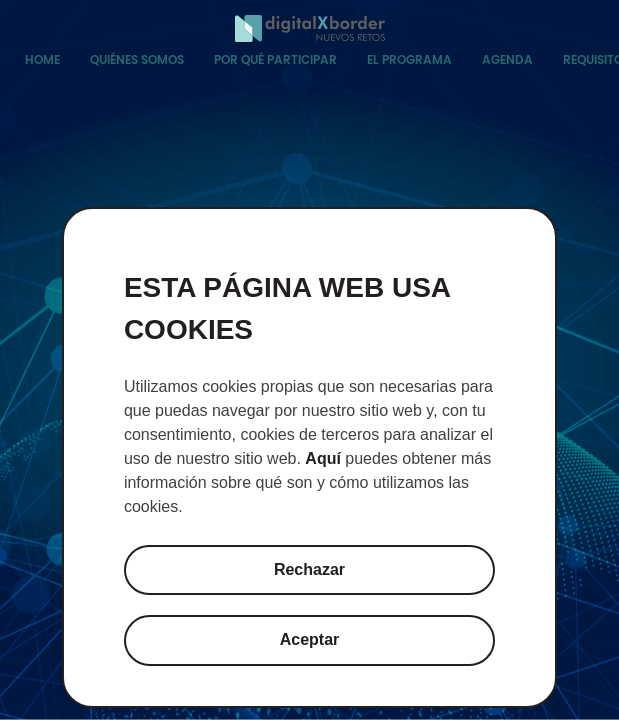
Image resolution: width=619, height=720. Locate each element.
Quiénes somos (137, 59)
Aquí (323, 458)
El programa (409, 59)
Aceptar (310, 639)
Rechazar (309, 569)
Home (42, 59)
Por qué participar (275, 59)
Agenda (507, 59)
